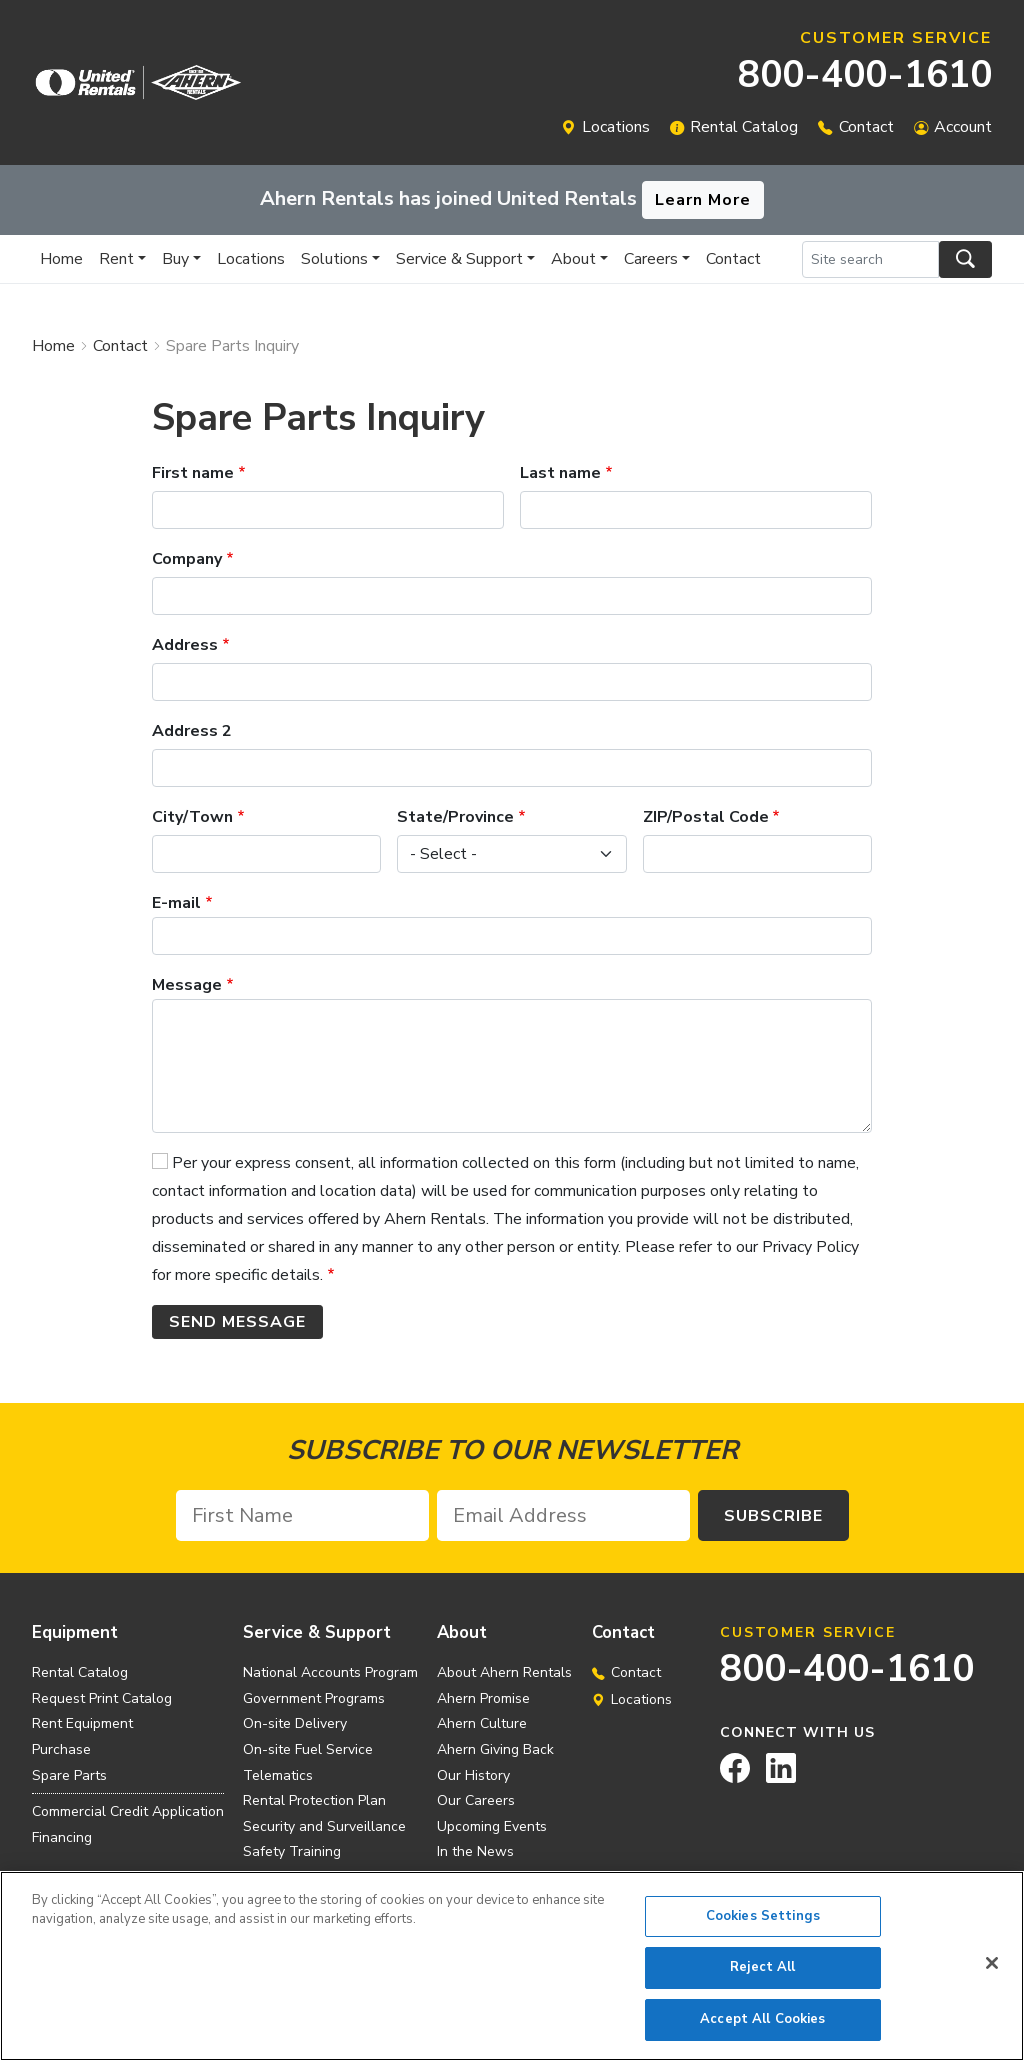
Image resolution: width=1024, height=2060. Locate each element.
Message (187, 985)
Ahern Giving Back (495, 1749)
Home (61, 259)
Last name (560, 473)
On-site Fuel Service (308, 1749)
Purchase (61, 1749)
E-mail (176, 903)
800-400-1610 (865, 74)
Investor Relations (494, 1877)
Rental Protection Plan (314, 1800)
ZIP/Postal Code (706, 817)
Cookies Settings (763, 1924)
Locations (616, 127)
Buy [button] (175, 259)
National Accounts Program (330, 1672)
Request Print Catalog (102, 1698)
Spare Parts (69, 1775)
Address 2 (192, 731)
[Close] (992, 1971)
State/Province (455, 817)
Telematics (278, 1775)
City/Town (192, 817)
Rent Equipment (82, 1723)
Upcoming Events (492, 1826)
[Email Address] (563, 1515)
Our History (473, 1775)
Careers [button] (651, 259)
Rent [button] (116, 259)
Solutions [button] (334, 259)
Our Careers (476, 1800)
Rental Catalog (744, 127)
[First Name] (302, 1515)
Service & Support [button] (459, 259)
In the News (475, 1851)
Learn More (703, 200)
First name (193, 473)
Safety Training (292, 1851)
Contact (866, 127)
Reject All (762, 1976)
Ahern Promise (483, 1698)
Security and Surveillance (324, 1826)
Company (187, 559)
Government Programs (314, 1698)
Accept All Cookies (762, 2028)
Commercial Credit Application (128, 1811)
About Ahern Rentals (504, 1672)
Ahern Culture (482, 1723)
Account (963, 127)
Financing (62, 1837)
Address (185, 645)
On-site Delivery (295, 1723)
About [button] (573, 259)
